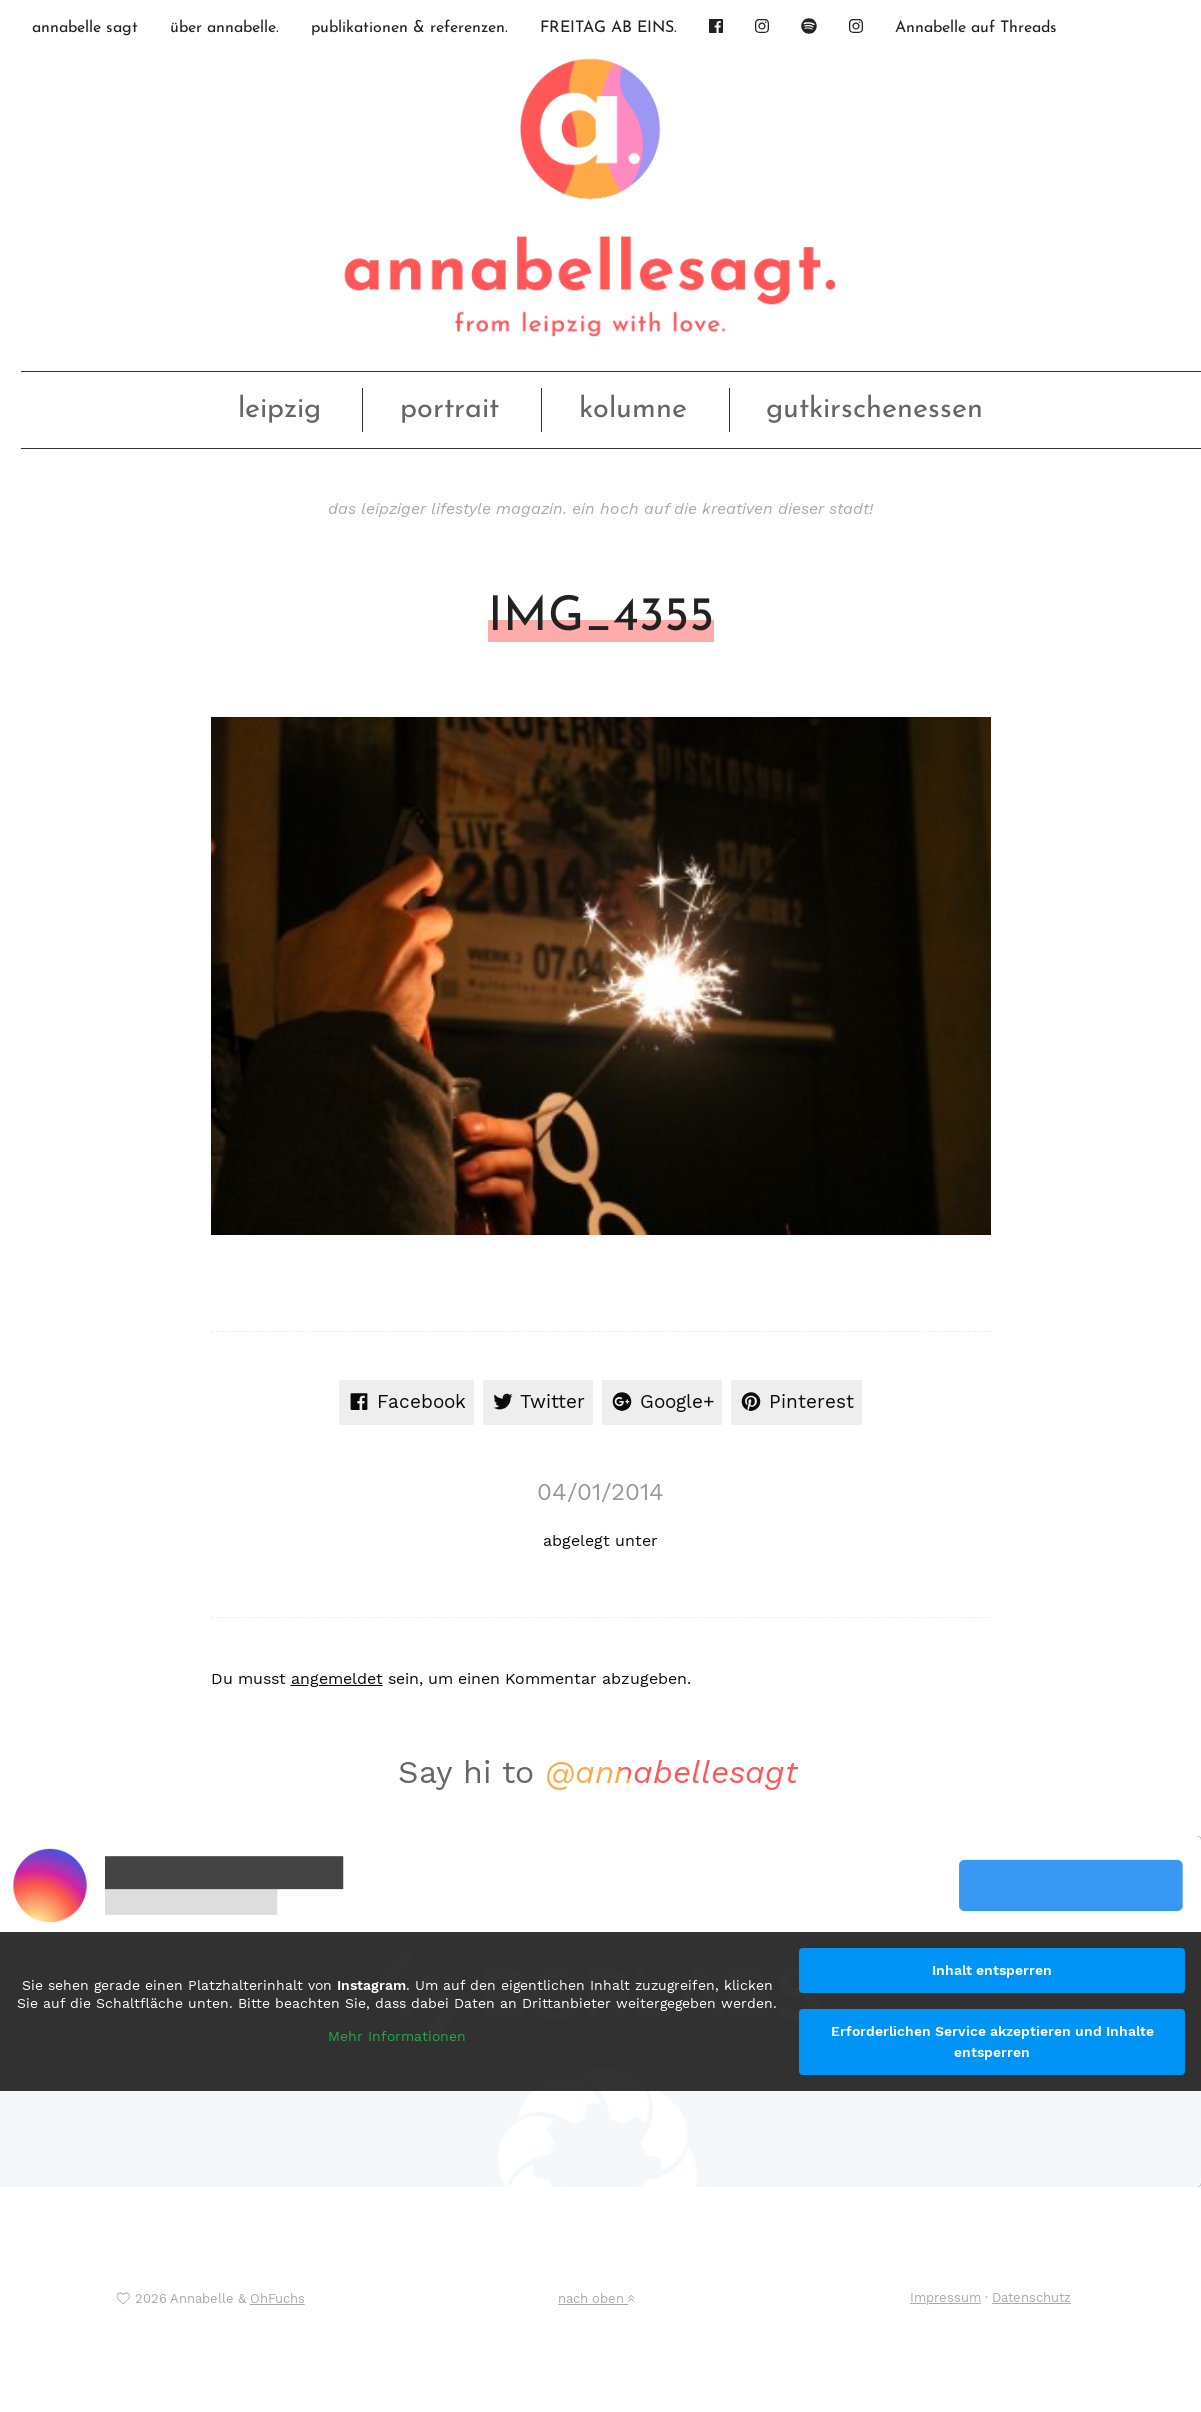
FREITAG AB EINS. (608, 28)
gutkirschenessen (874, 409)
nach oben (596, 2298)
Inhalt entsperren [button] (992, 1970)
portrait (449, 409)
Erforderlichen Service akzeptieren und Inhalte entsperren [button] (992, 2041)
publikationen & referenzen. (409, 28)
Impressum (945, 2297)
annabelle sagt (85, 28)
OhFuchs (277, 2298)
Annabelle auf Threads (976, 28)
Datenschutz (1031, 2297)
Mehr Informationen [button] (397, 2036)
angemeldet (337, 1678)
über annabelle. (224, 28)
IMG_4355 (601, 618)
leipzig (279, 409)
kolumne (633, 409)
